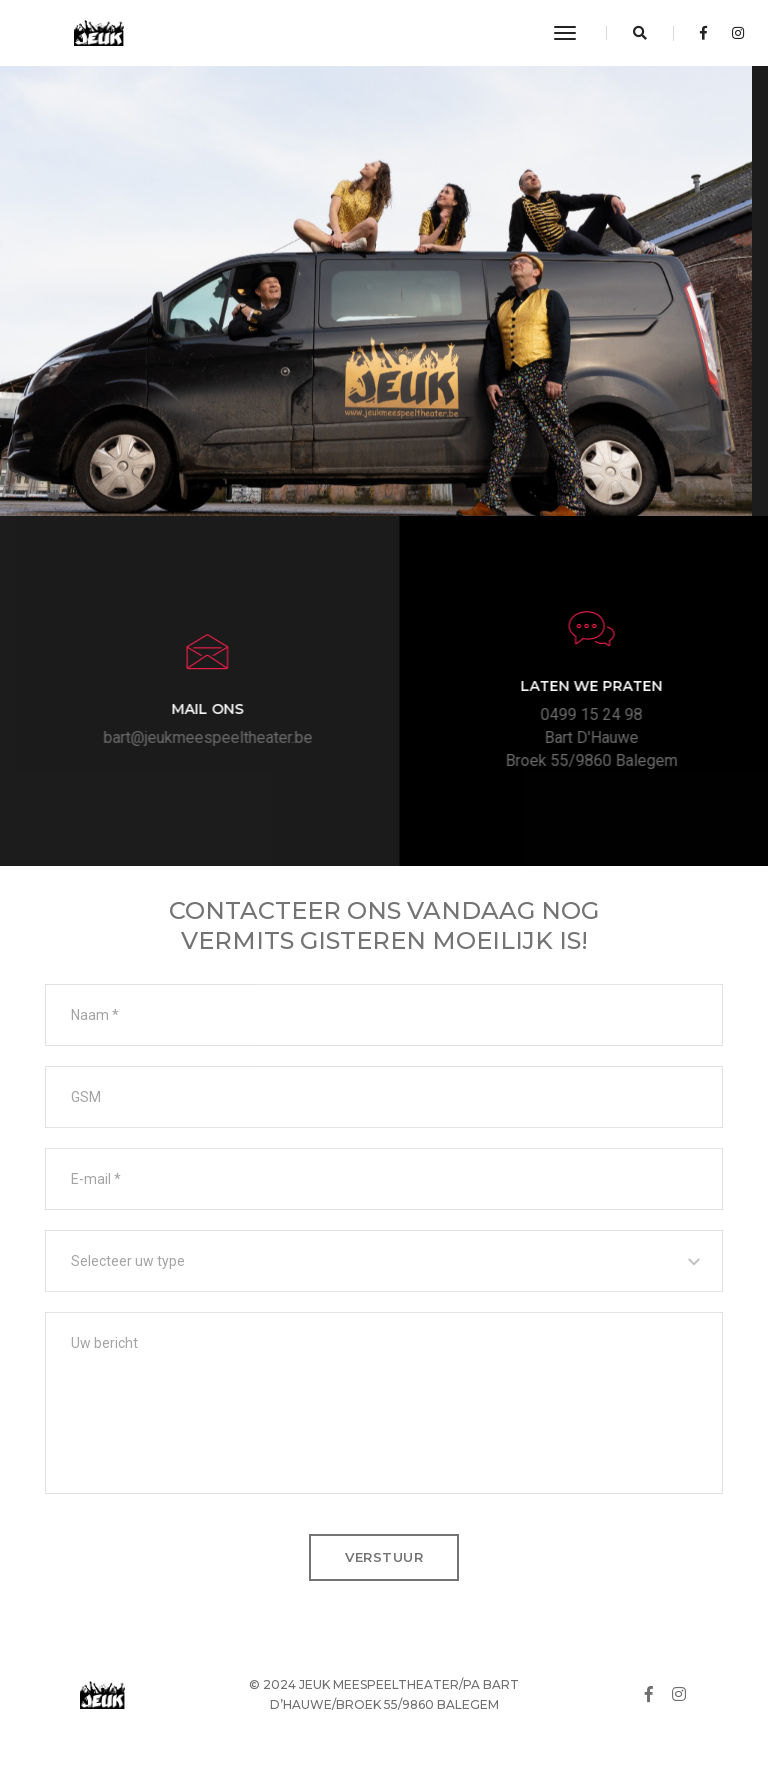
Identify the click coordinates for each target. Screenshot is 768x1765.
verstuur (384, 1557)
